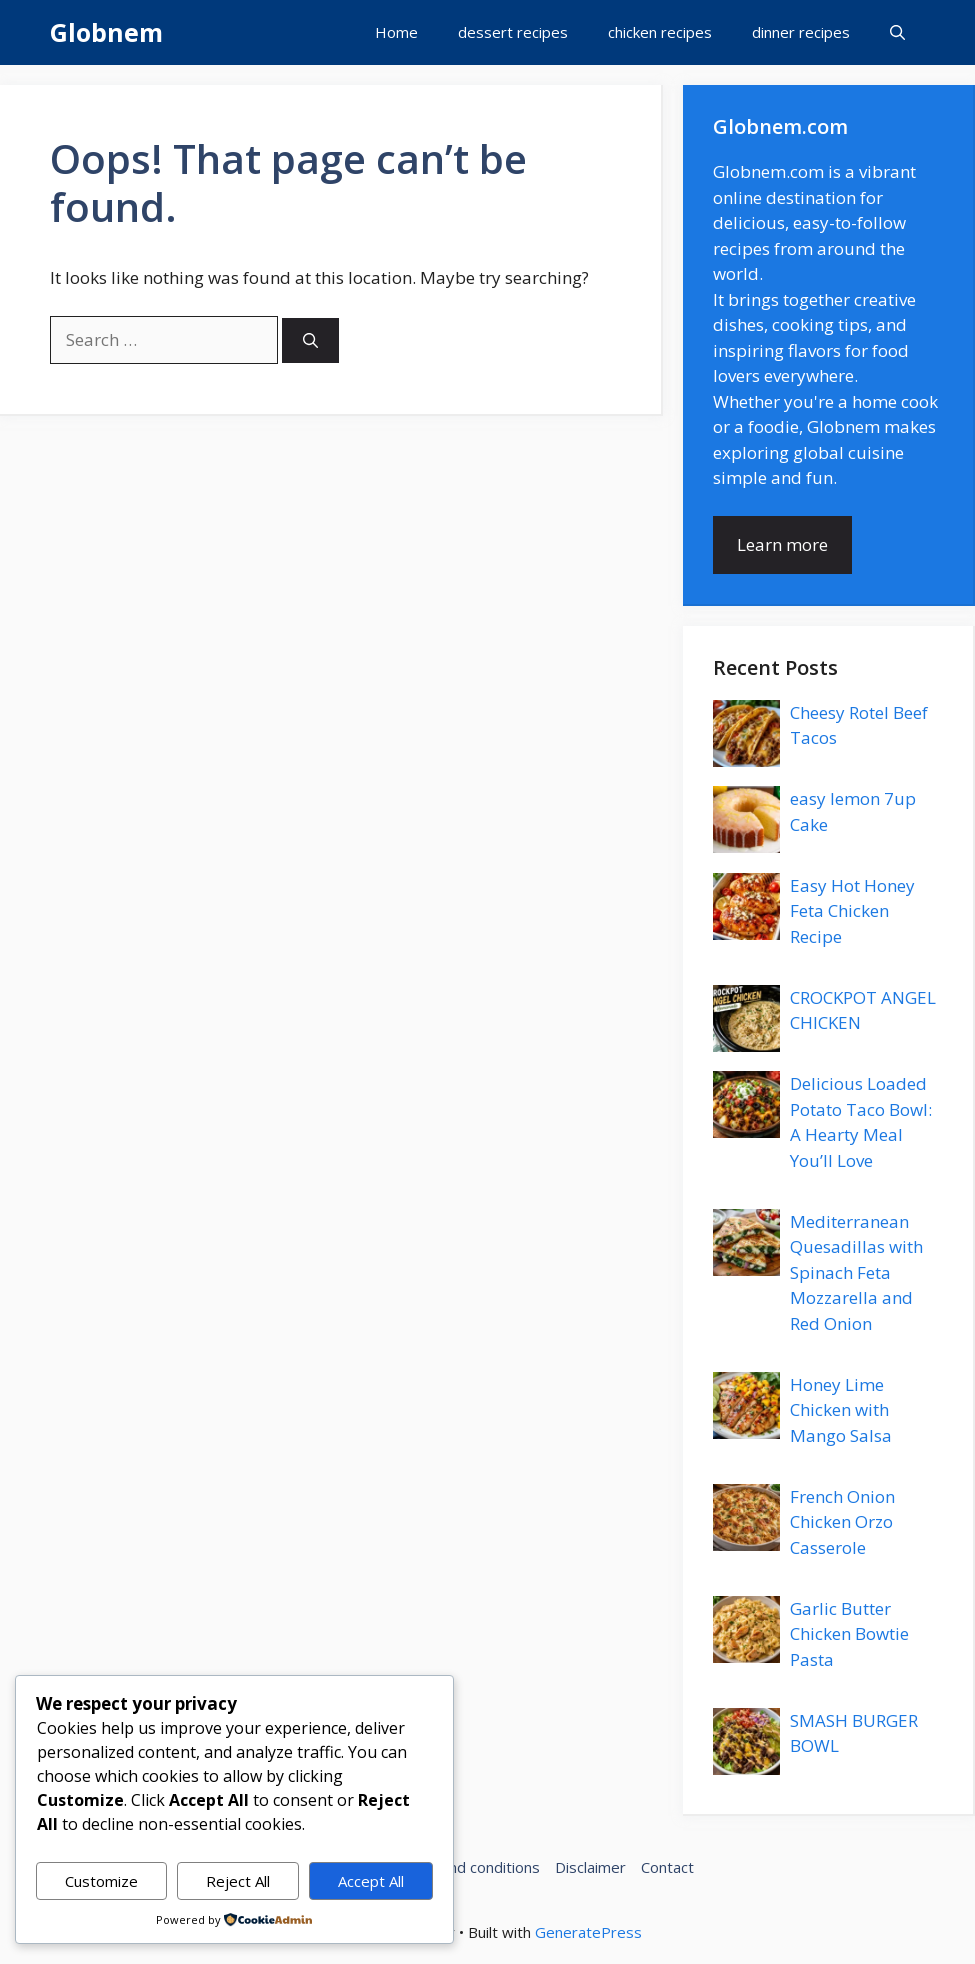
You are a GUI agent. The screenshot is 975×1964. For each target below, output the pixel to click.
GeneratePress (588, 1932)
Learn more (782, 544)
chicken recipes (660, 32)
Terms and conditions (465, 1867)
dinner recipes (801, 32)
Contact (667, 1867)
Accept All (371, 1881)
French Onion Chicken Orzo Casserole (842, 1522)
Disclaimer (590, 1867)
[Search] (310, 340)
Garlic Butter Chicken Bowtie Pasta (849, 1634)
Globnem (106, 32)
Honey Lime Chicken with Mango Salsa (841, 1410)
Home (396, 32)
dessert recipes (513, 32)
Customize (101, 1881)
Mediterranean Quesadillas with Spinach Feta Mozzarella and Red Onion (856, 1272)
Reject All (238, 1881)
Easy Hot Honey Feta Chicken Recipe (852, 911)
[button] (897, 32)
